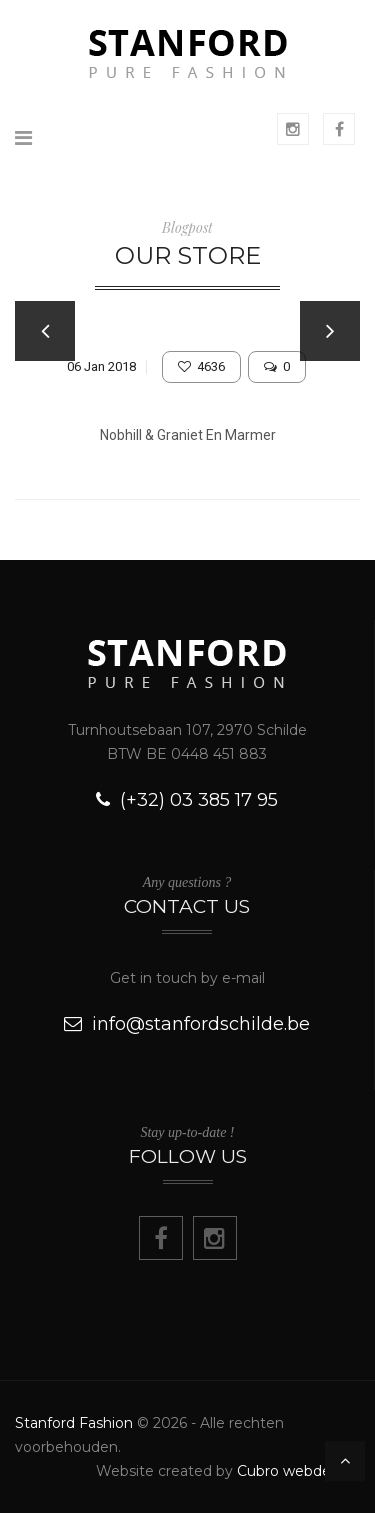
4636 (201, 366)
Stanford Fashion (74, 1423)
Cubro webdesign (298, 1471)
